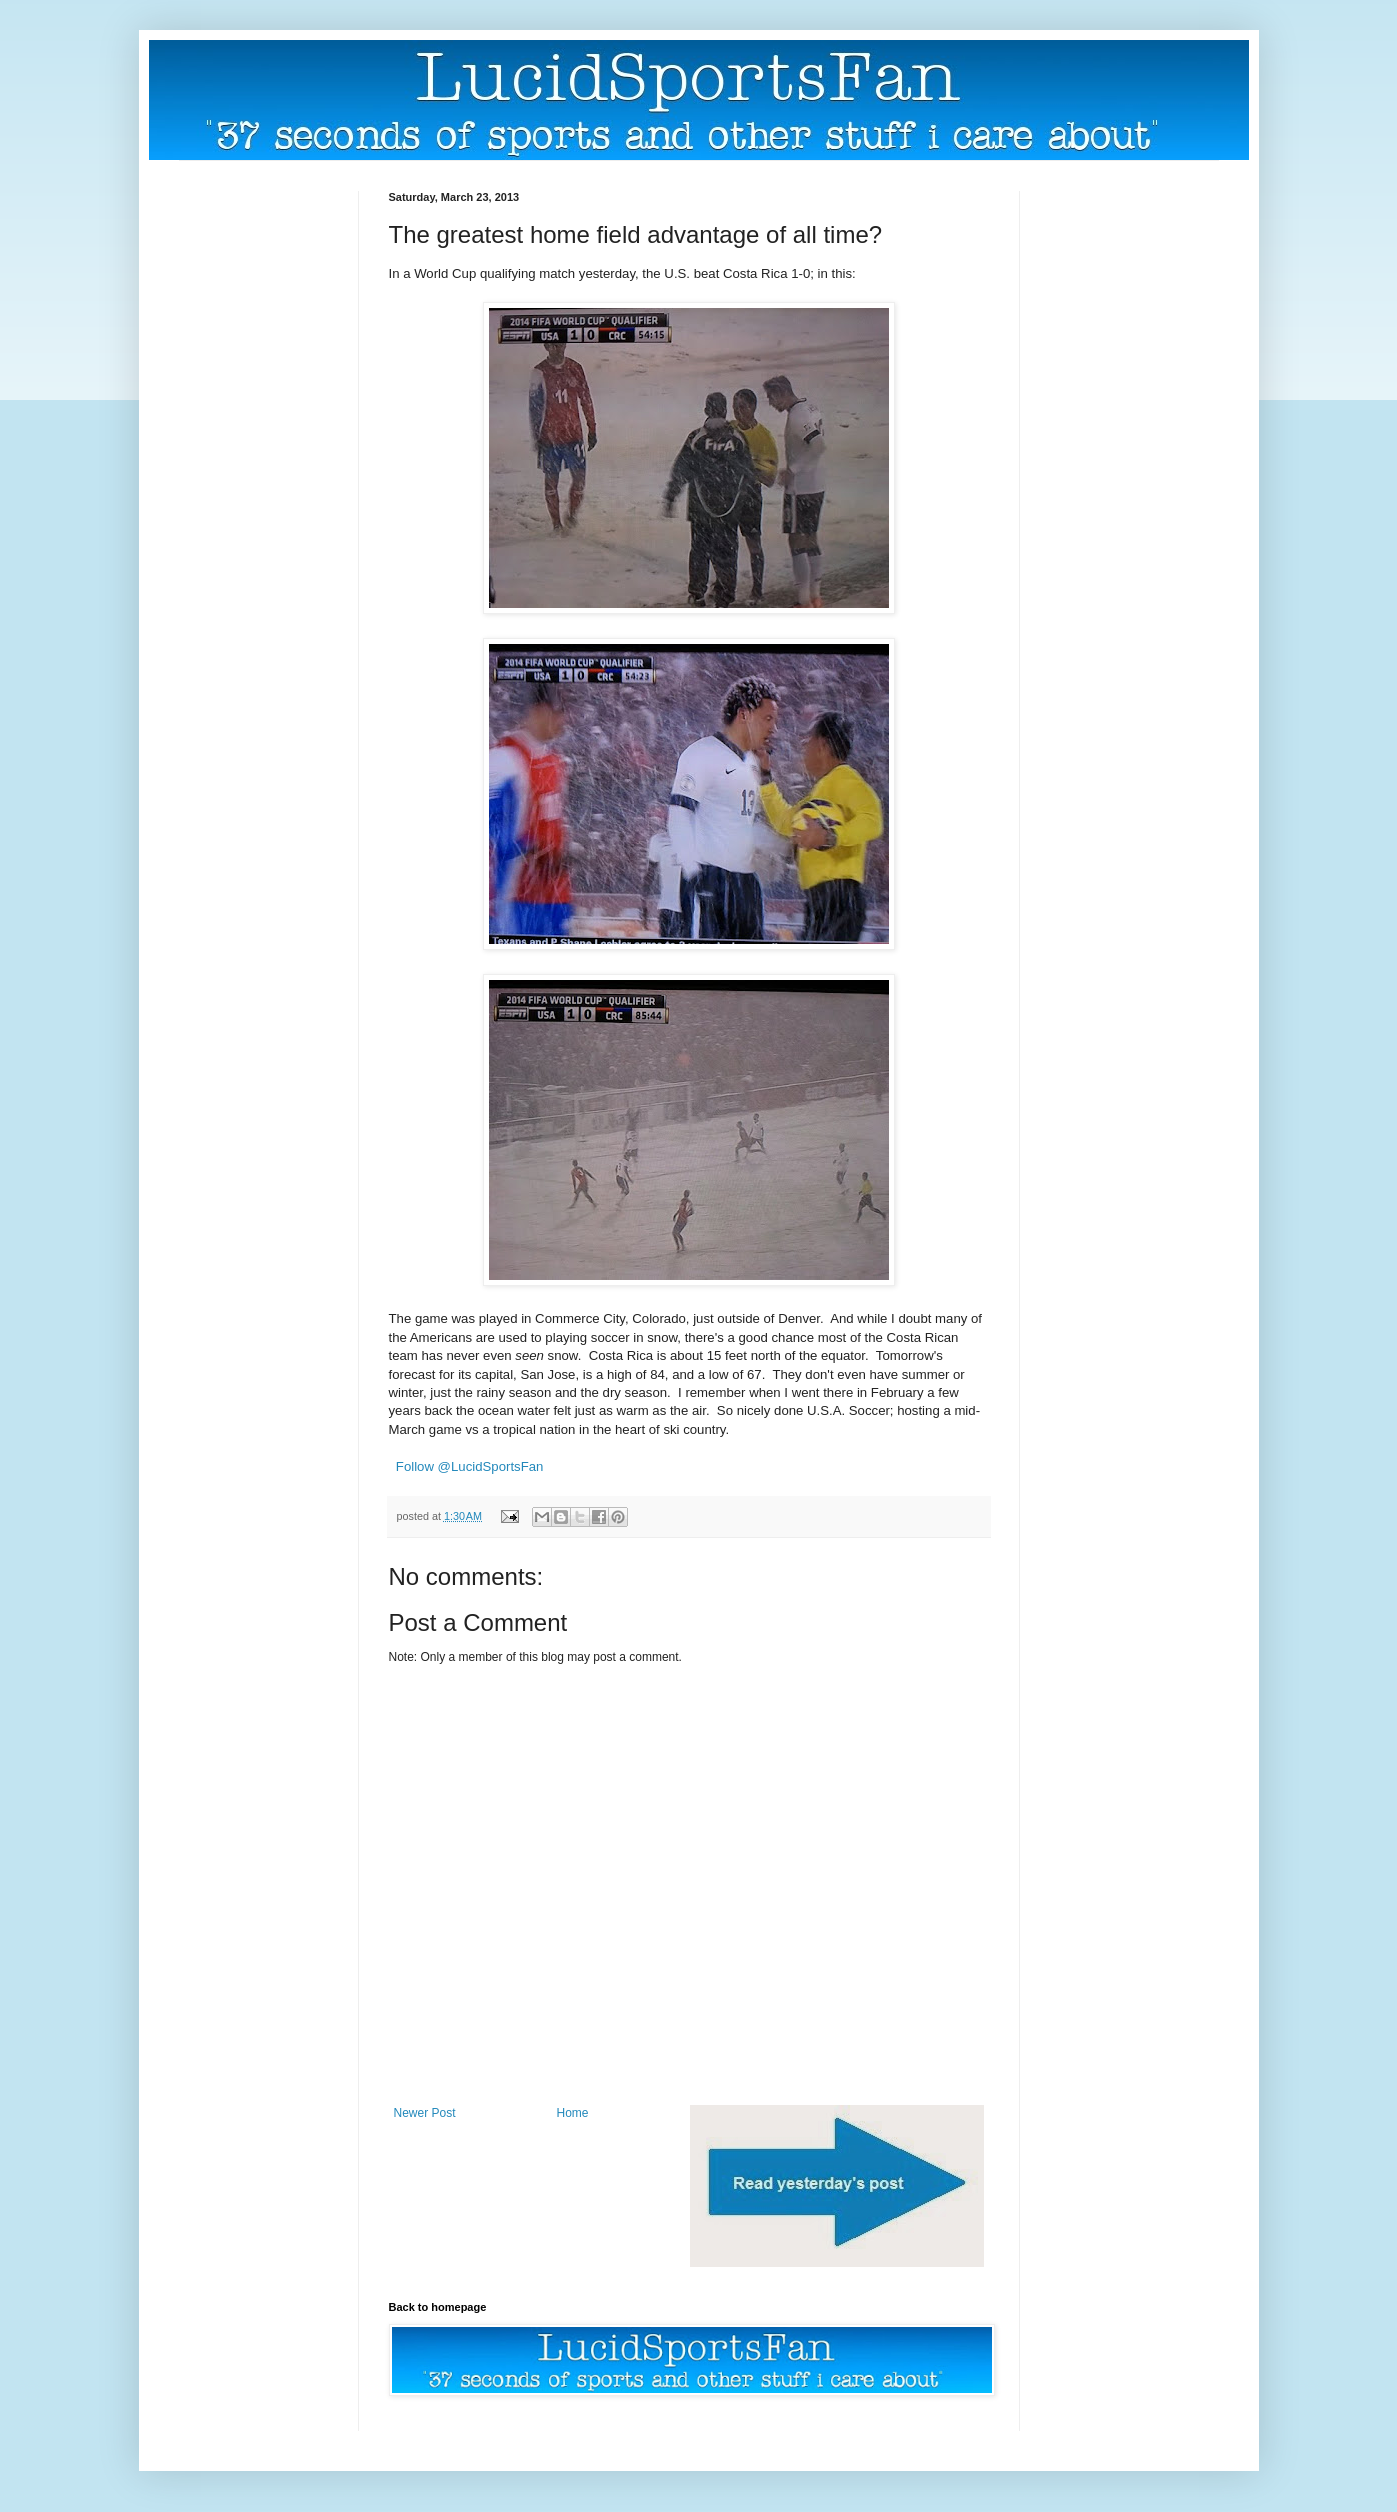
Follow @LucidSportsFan (470, 1466)
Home (573, 2113)
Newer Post (425, 2113)
